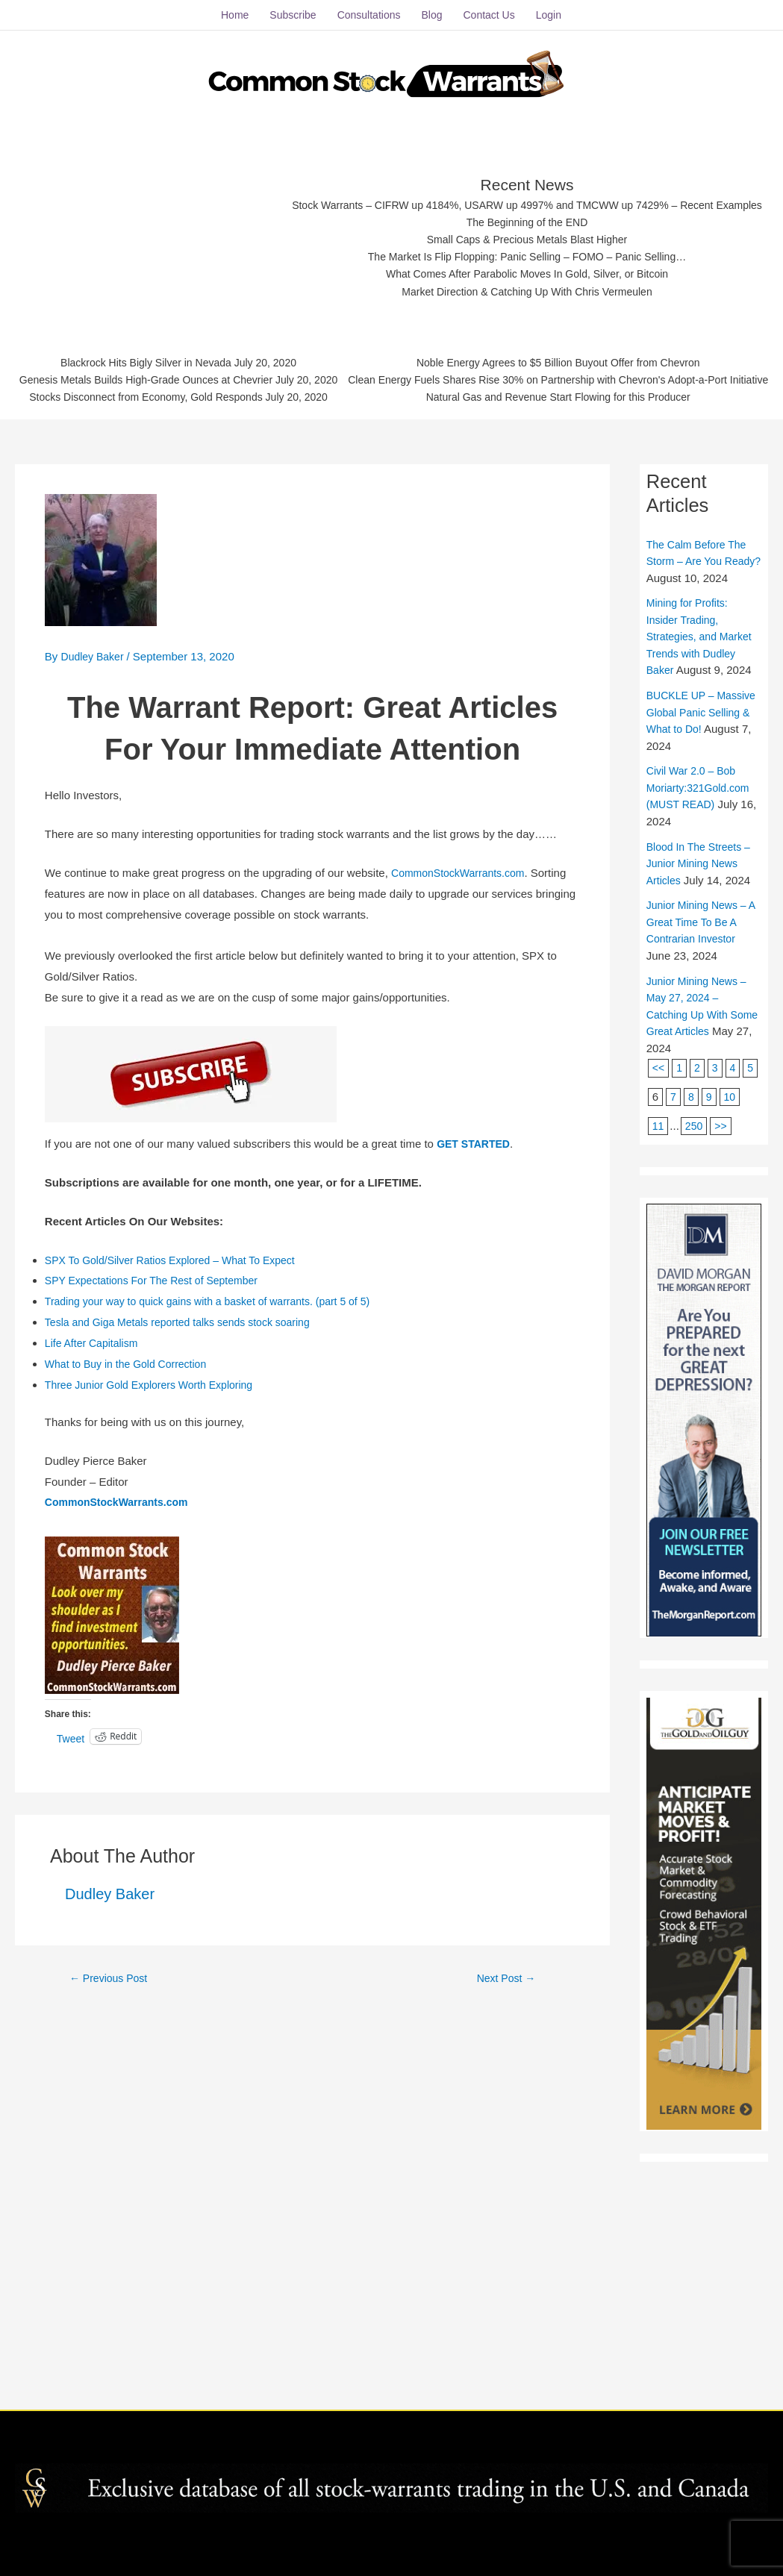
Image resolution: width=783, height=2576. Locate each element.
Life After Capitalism (94, 1545)
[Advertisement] (397, 227)
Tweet (72, 1940)
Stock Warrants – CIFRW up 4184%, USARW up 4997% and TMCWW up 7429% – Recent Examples (391, 381)
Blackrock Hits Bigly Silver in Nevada (356, 503)
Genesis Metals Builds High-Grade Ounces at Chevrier (357, 522)
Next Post (506, 2180)
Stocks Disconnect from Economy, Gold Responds (356, 540)
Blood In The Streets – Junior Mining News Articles (702, 1083)
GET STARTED (476, 1346)
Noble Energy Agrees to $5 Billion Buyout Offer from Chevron (394, 569)
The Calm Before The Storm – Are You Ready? (699, 764)
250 (695, 1345)
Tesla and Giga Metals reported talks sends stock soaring (186, 1525)
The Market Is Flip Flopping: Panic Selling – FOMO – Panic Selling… (391, 437)
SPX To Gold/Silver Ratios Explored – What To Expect (179, 1463)
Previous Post (112, 2180)
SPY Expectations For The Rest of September (158, 1484)
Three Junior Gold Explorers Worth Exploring (156, 1587)
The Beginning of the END (391, 399)
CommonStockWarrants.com (462, 1075)
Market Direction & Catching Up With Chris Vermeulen (391, 473)
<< (659, 1287)
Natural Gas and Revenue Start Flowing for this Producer (393, 607)
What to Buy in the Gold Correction (131, 1566)
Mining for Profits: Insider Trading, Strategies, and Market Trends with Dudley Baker (702, 856)
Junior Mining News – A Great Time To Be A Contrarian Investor (699, 1142)
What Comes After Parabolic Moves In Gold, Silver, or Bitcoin (391, 455)
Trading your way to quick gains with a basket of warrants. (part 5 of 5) (219, 1504)
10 (749, 1316)
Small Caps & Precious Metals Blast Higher (391, 418)
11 (658, 1345)
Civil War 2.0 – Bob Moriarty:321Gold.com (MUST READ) (701, 1007)
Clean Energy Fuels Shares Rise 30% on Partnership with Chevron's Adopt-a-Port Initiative (394, 588)
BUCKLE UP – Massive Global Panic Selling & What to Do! (700, 932)
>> (723, 1345)
